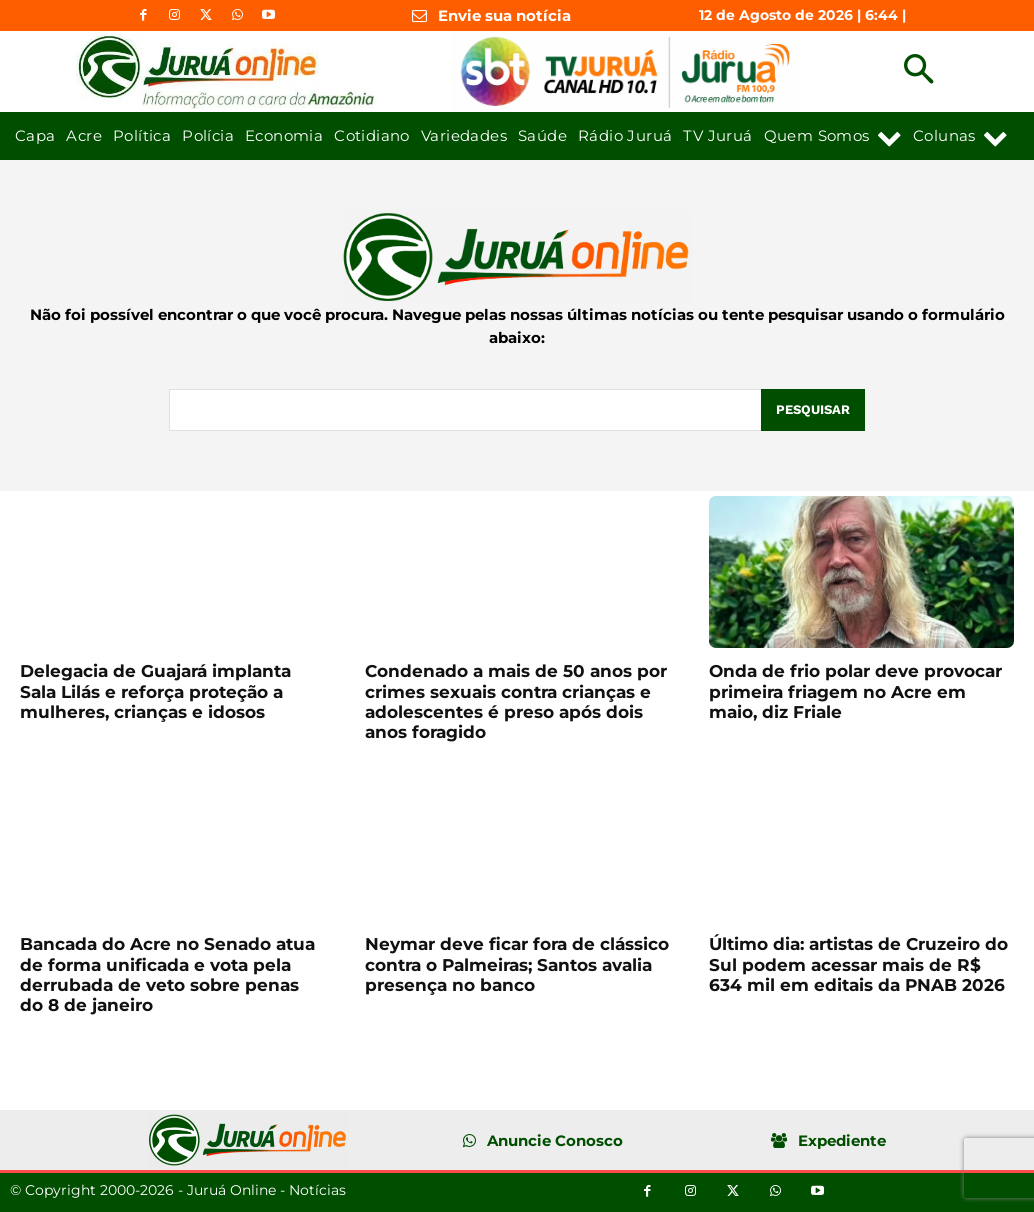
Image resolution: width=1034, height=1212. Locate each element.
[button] (918, 71)
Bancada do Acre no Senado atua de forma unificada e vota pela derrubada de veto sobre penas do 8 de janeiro (167, 974)
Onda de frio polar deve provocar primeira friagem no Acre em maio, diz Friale (855, 691)
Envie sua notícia (504, 15)
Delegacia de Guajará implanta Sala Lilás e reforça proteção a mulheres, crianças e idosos (155, 691)
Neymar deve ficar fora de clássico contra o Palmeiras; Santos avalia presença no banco (517, 964)
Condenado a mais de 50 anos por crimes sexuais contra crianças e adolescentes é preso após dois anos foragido (516, 701)
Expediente (842, 1140)
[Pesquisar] (813, 410)
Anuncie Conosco (555, 1140)
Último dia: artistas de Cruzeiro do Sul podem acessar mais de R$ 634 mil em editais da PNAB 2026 (858, 964)
